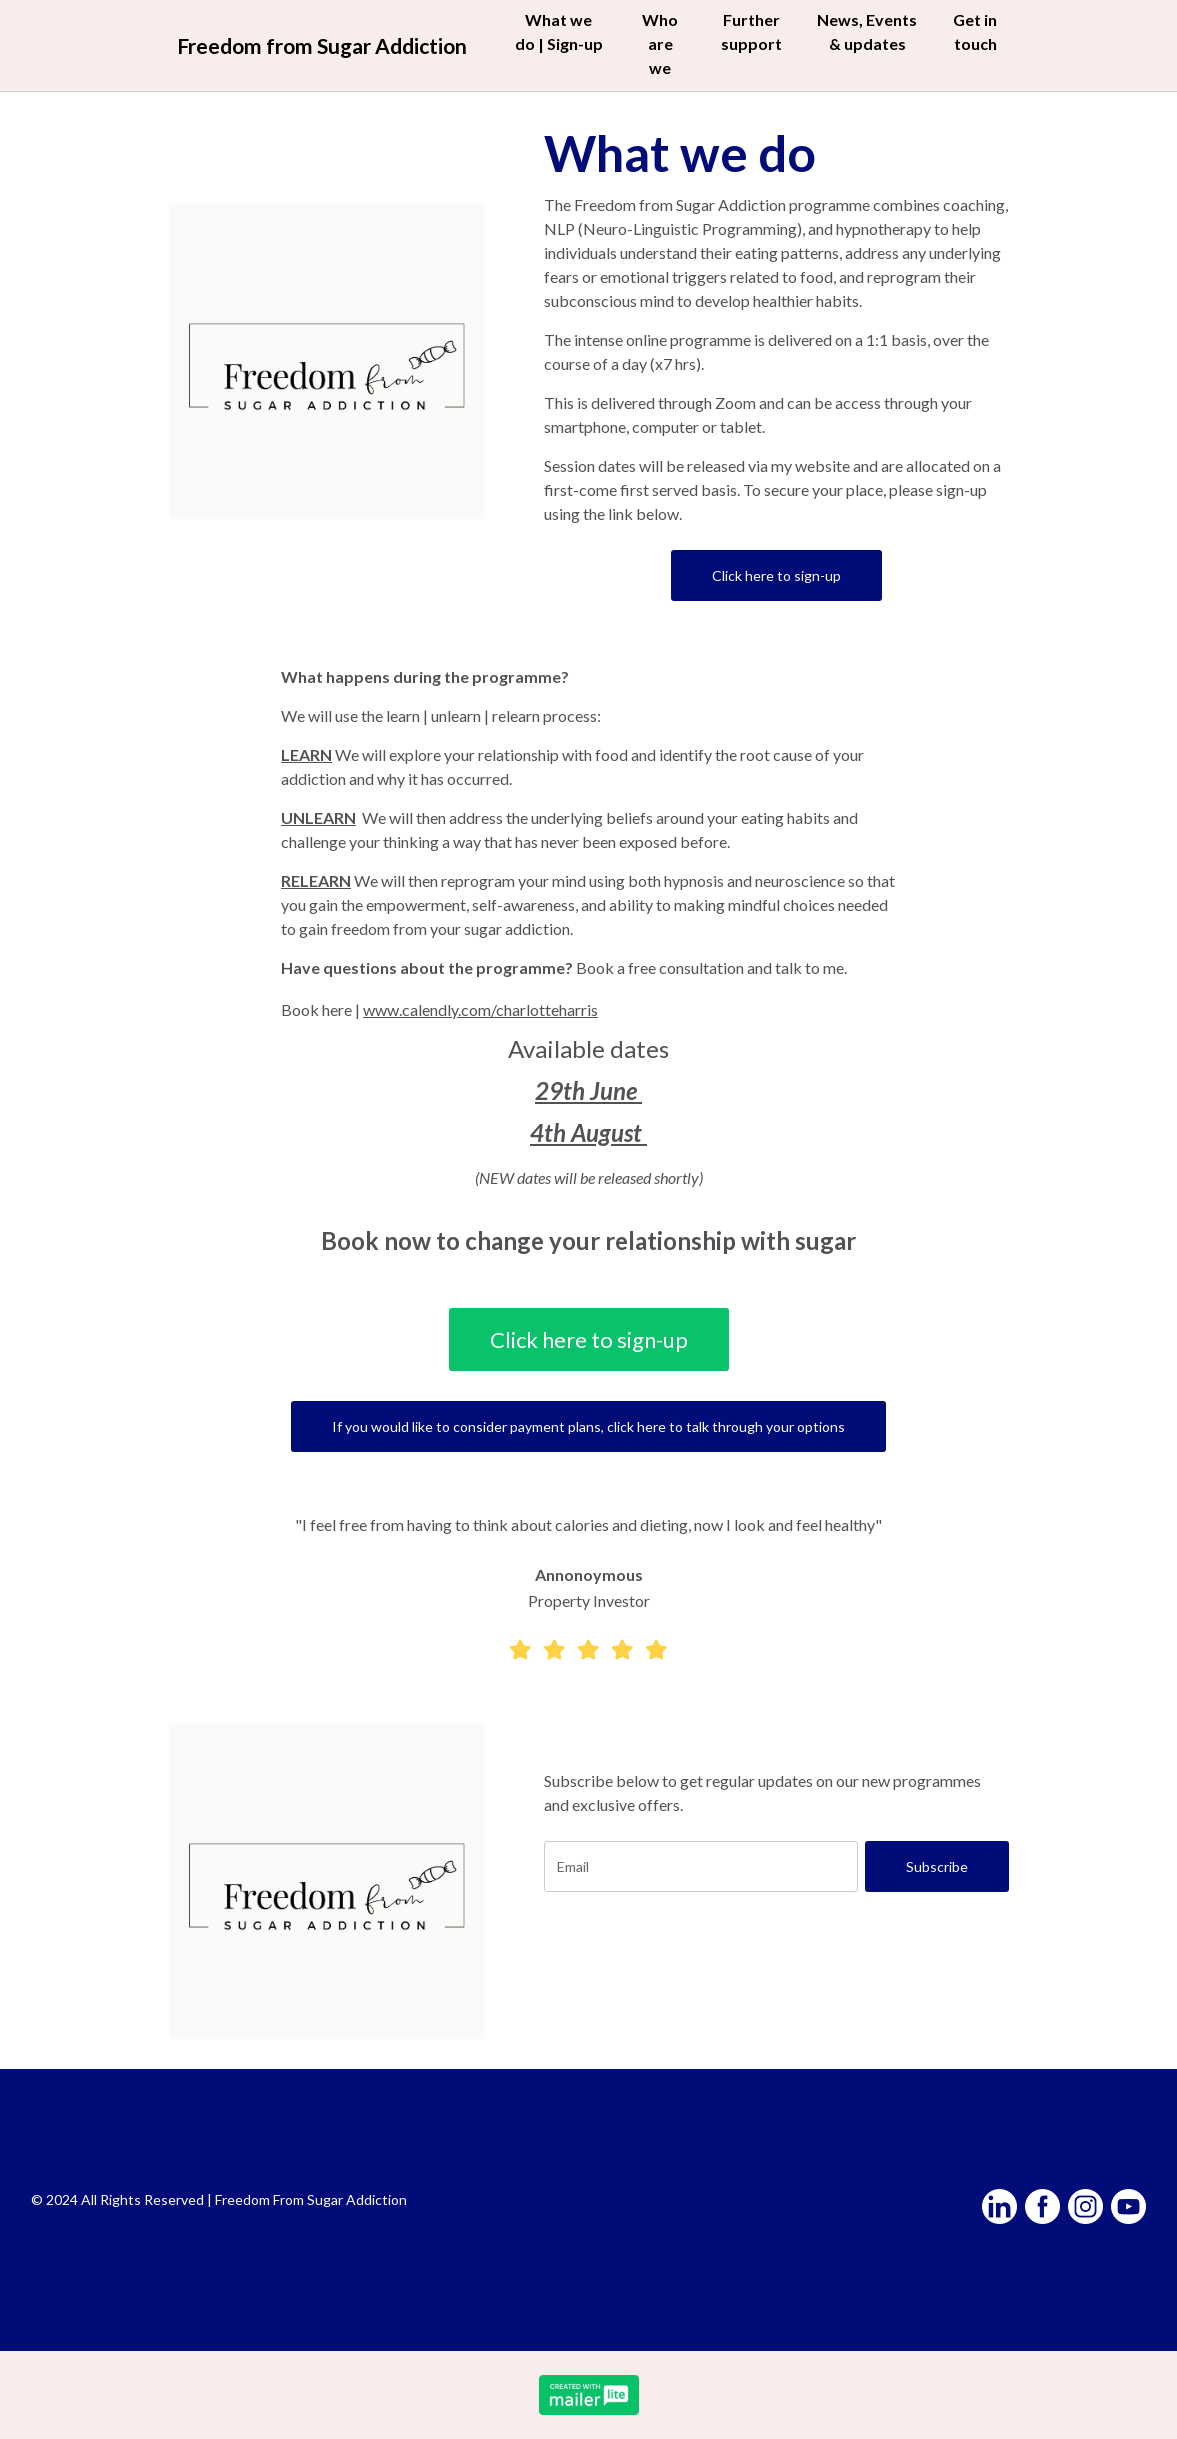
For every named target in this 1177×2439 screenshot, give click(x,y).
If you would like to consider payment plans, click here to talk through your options (588, 1426)
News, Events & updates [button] (867, 31)
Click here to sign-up (776, 575)
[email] (701, 1866)
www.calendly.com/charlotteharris (480, 1009)
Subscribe (937, 1866)
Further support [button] (751, 31)
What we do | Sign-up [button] (560, 43)
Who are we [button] (661, 43)
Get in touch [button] (974, 31)
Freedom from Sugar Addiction (323, 45)
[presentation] (696, 1955)
